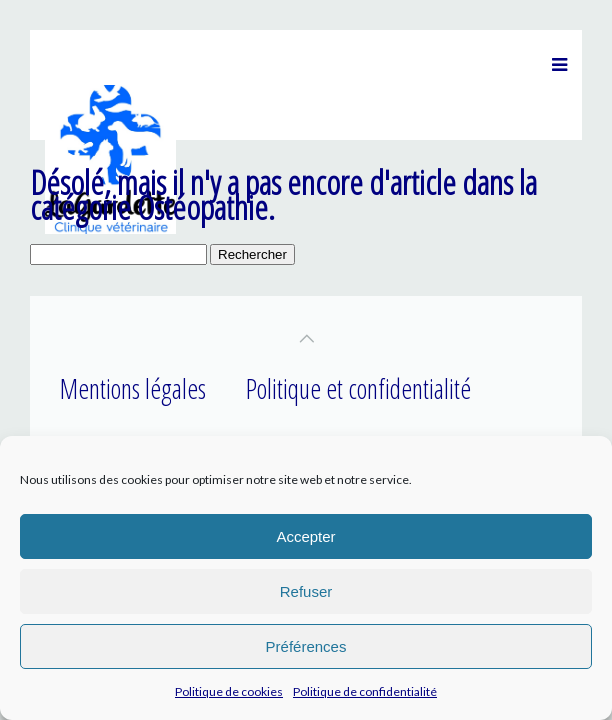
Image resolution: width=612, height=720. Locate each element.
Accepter (305, 536)
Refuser (306, 591)
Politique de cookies (229, 691)
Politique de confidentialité (365, 691)
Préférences (306, 646)
